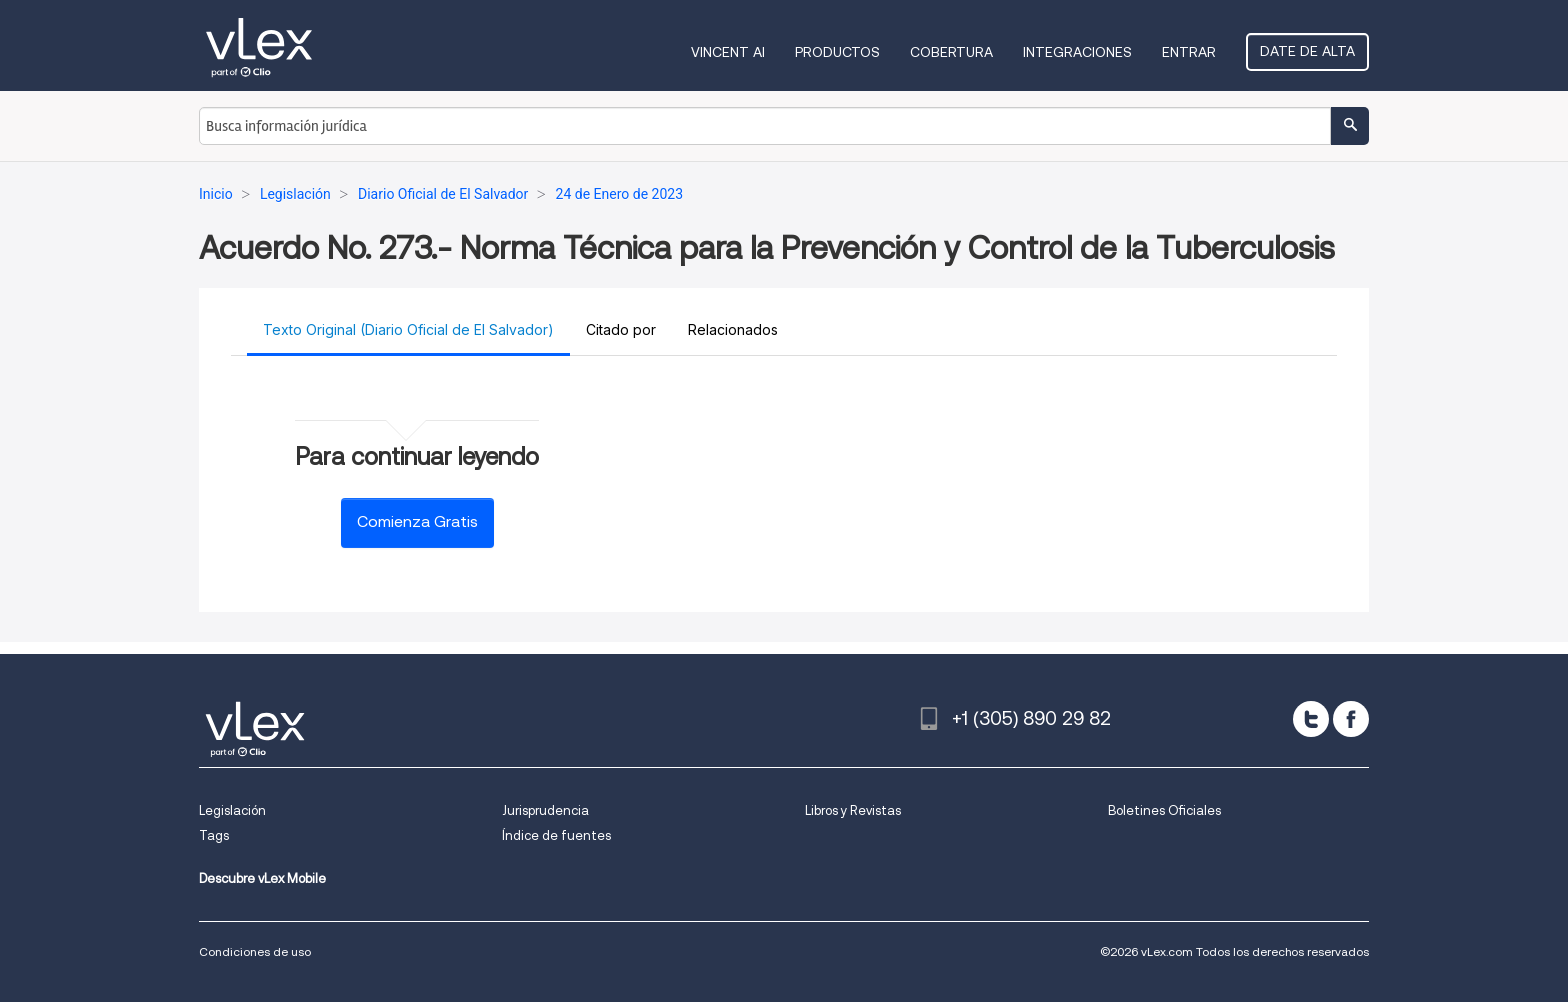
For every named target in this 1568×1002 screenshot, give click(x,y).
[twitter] (1311, 719)
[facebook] (1351, 719)
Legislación (232, 810)
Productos (837, 52)
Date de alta (1307, 51)
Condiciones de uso (255, 951)
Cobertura (951, 52)
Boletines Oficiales (1164, 810)
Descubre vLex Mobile (262, 878)
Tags (214, 835)
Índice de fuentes (556, 835)
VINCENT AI (728, 52)
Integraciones (1077, 52)
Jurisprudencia (545, 810)
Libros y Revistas (853, 810)
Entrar (1189, 52)
